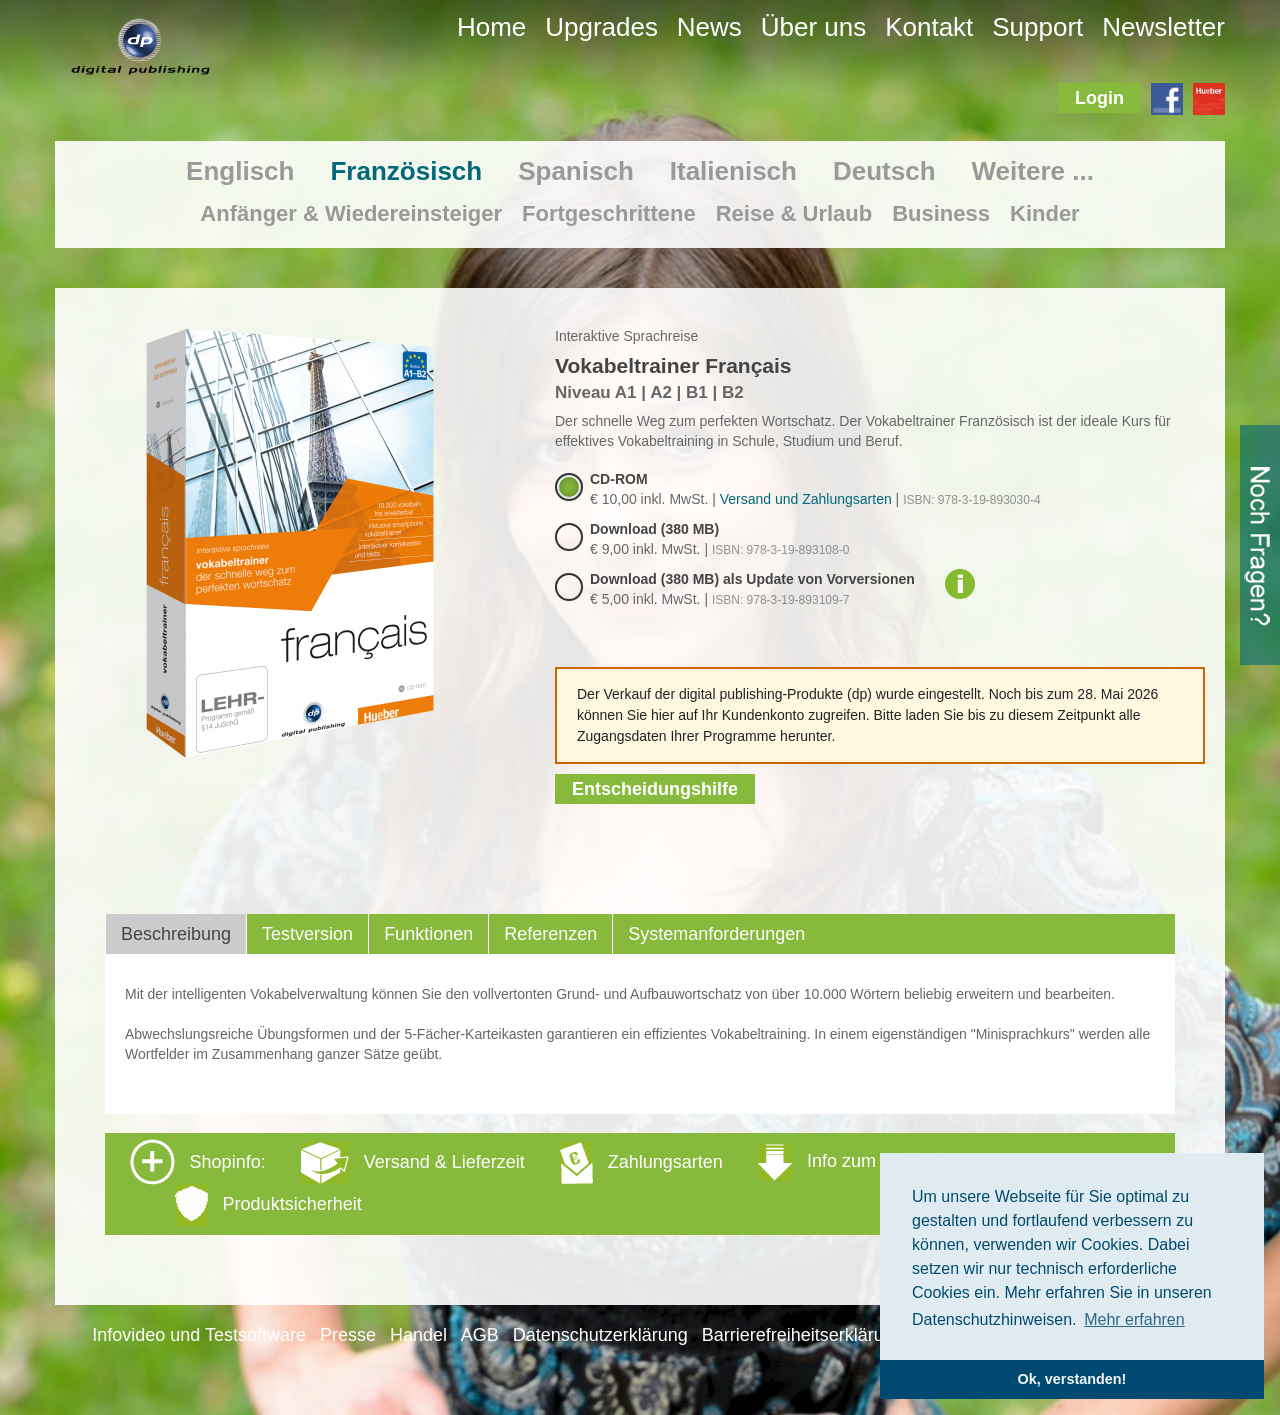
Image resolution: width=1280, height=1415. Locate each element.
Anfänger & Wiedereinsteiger (351, 213)
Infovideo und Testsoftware (199, 1335)
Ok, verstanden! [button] (1072, 1379)
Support (1037, 27)
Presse (348, 1335)
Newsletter (1163, 27)
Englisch (240, 171)
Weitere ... (1033, 171)
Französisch (406, 171)
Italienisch (733, 171)
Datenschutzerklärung (600, 1335)
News (709, 27)
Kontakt (929, 27)
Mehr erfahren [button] (1134, 1319)
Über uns (814, 27)
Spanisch (576, 171)
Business (941, 213)
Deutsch (884, 171)
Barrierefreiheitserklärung (803, 1335)
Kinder (1045, 213)
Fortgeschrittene (609, 213)
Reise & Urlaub (794, 213)
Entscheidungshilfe (655, 789)
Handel (418, 1335)
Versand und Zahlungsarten (806, 499)
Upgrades (601, 27)
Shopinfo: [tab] (545, 1182)
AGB (480, 1335)
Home (491, 27)
